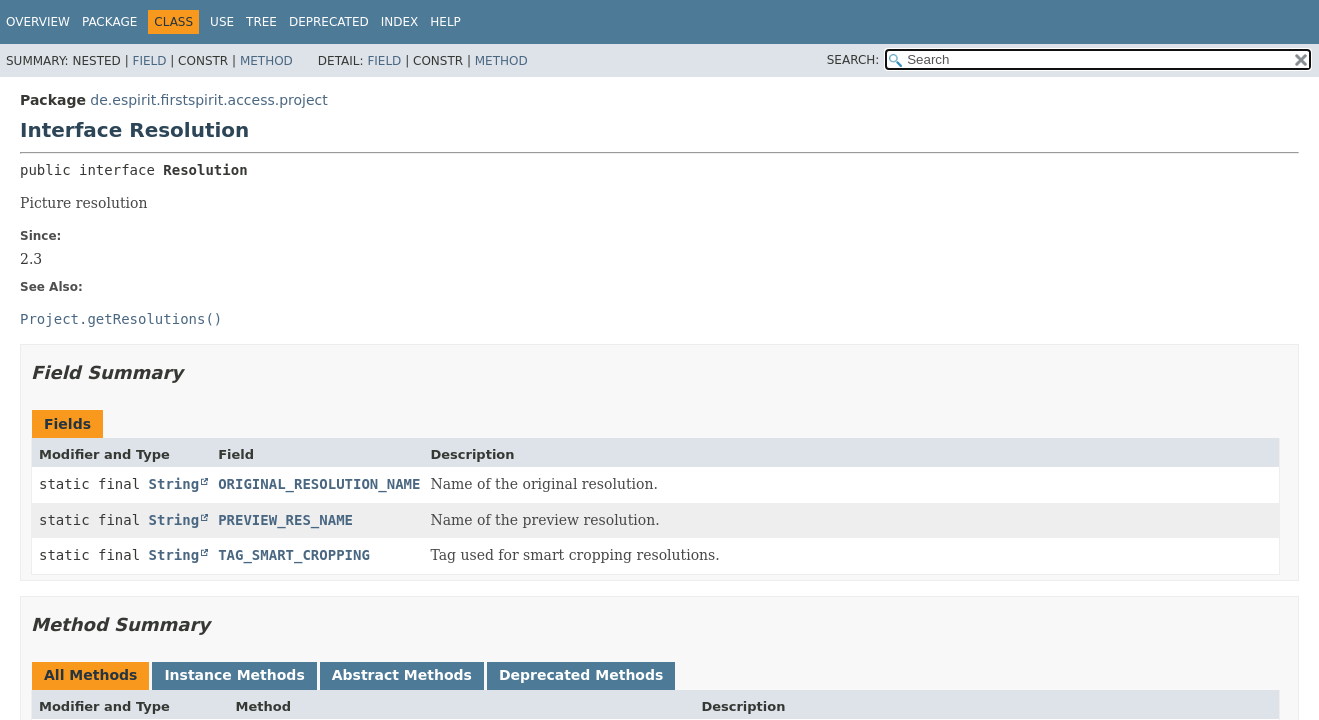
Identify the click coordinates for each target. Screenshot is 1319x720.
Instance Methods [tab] (234, 675)
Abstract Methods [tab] (402, 675)
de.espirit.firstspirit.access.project (208, 100)
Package (109, 22)
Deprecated (329, 22)
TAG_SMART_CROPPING (294, 555)
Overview (38, 22)
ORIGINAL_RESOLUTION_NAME (319, 484)
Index (400, 22)
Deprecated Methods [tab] (581, 675)
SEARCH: (853, 60)
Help (445, 22)
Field (149, 61)
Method (266, 61)
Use (222, 22)
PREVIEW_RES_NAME (285, 520)
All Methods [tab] (90, 675)
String (174, 484)
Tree (261, 22)
